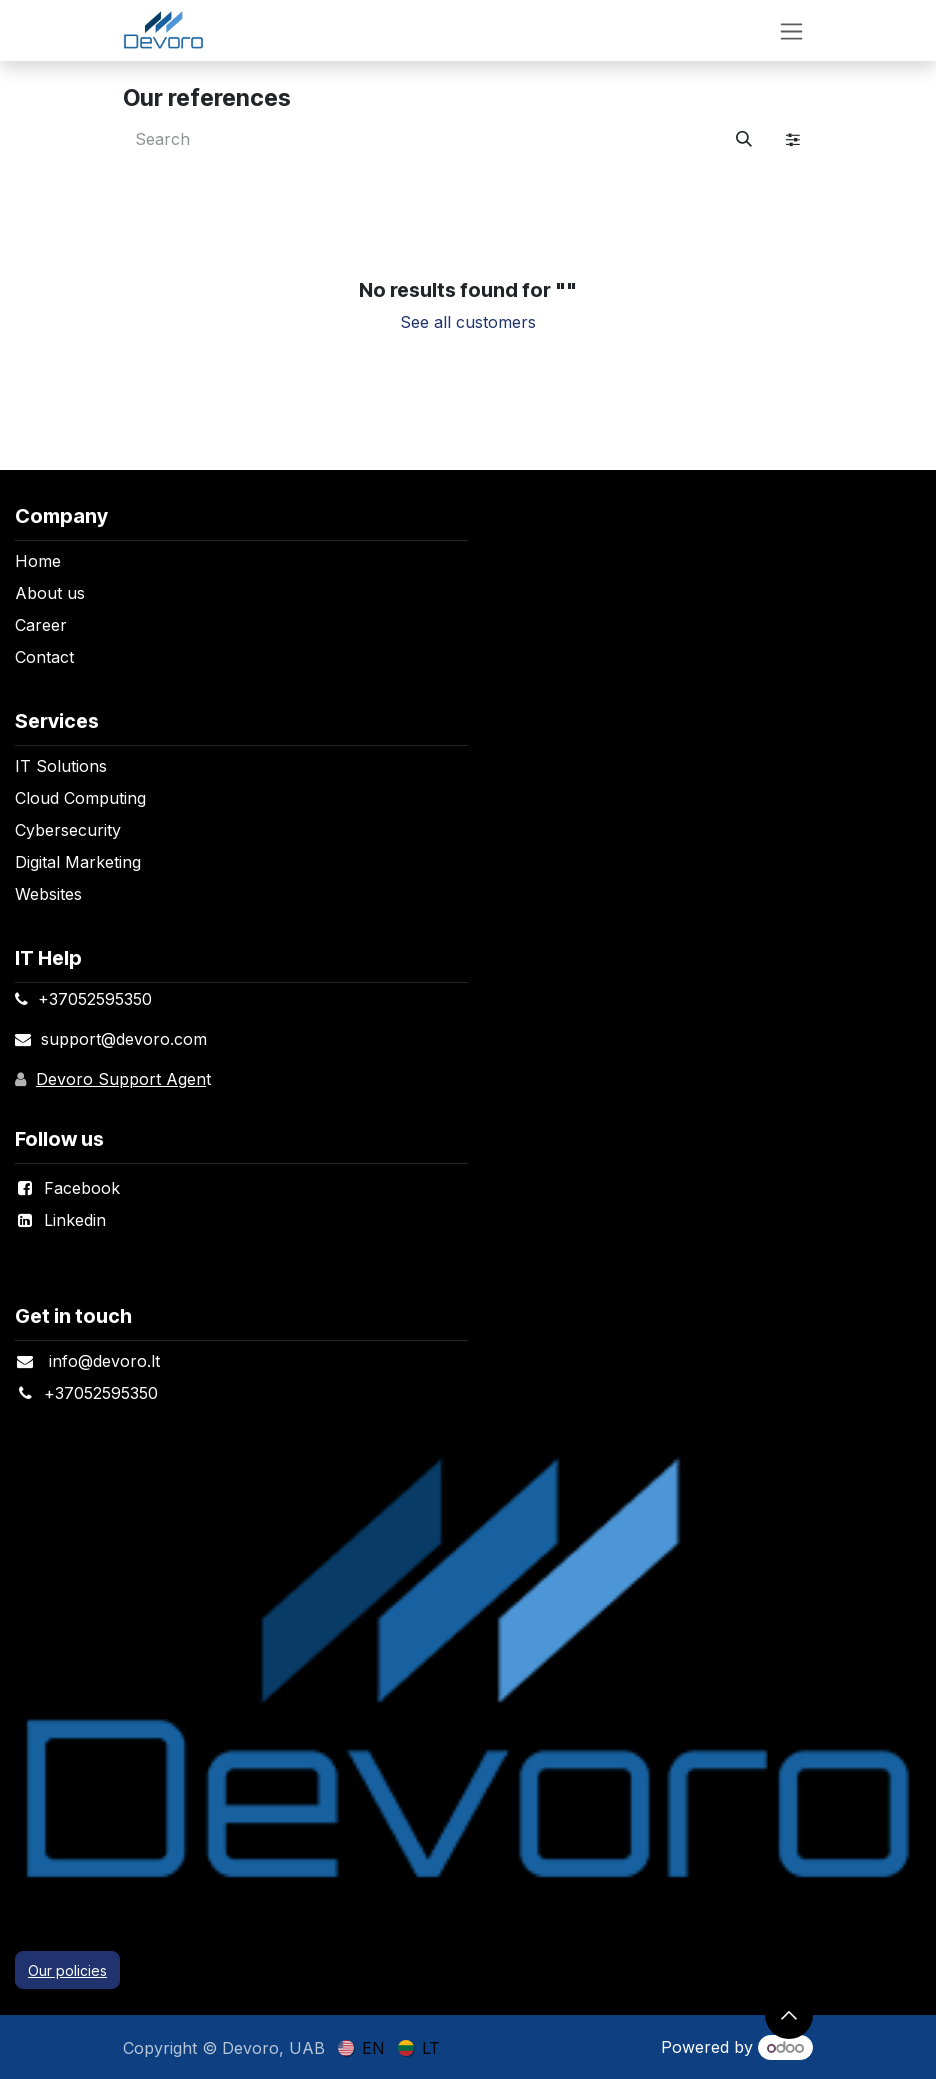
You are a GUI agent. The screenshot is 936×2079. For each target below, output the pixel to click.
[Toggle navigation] (791, 30)
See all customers (468, 322)
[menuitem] (361, 2047)
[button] (789, 2015)
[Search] (744, 139)
